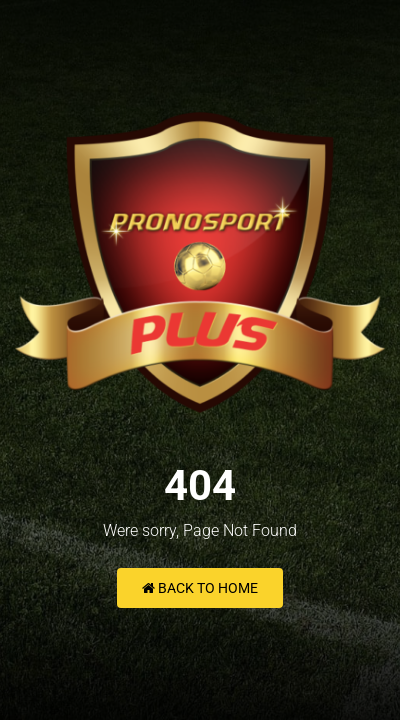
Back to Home (200, 588)
